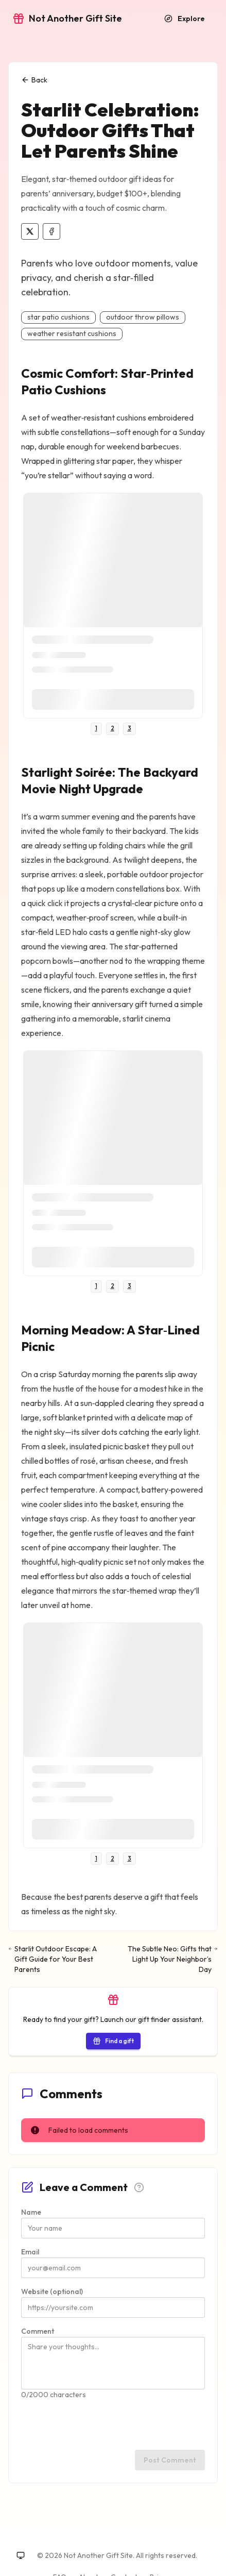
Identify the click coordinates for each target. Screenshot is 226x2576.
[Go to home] (67, 18)
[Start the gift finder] (113, 2040)
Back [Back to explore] (34, 80)
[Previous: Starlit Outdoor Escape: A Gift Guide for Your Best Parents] (56, 1959)
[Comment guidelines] (139, 2187)
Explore (184, 18)
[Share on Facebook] (51, 231)
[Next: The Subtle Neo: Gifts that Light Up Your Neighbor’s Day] (169, 1959)
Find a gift (113, 2041)
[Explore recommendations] (184, 18)
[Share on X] (30, 231)
